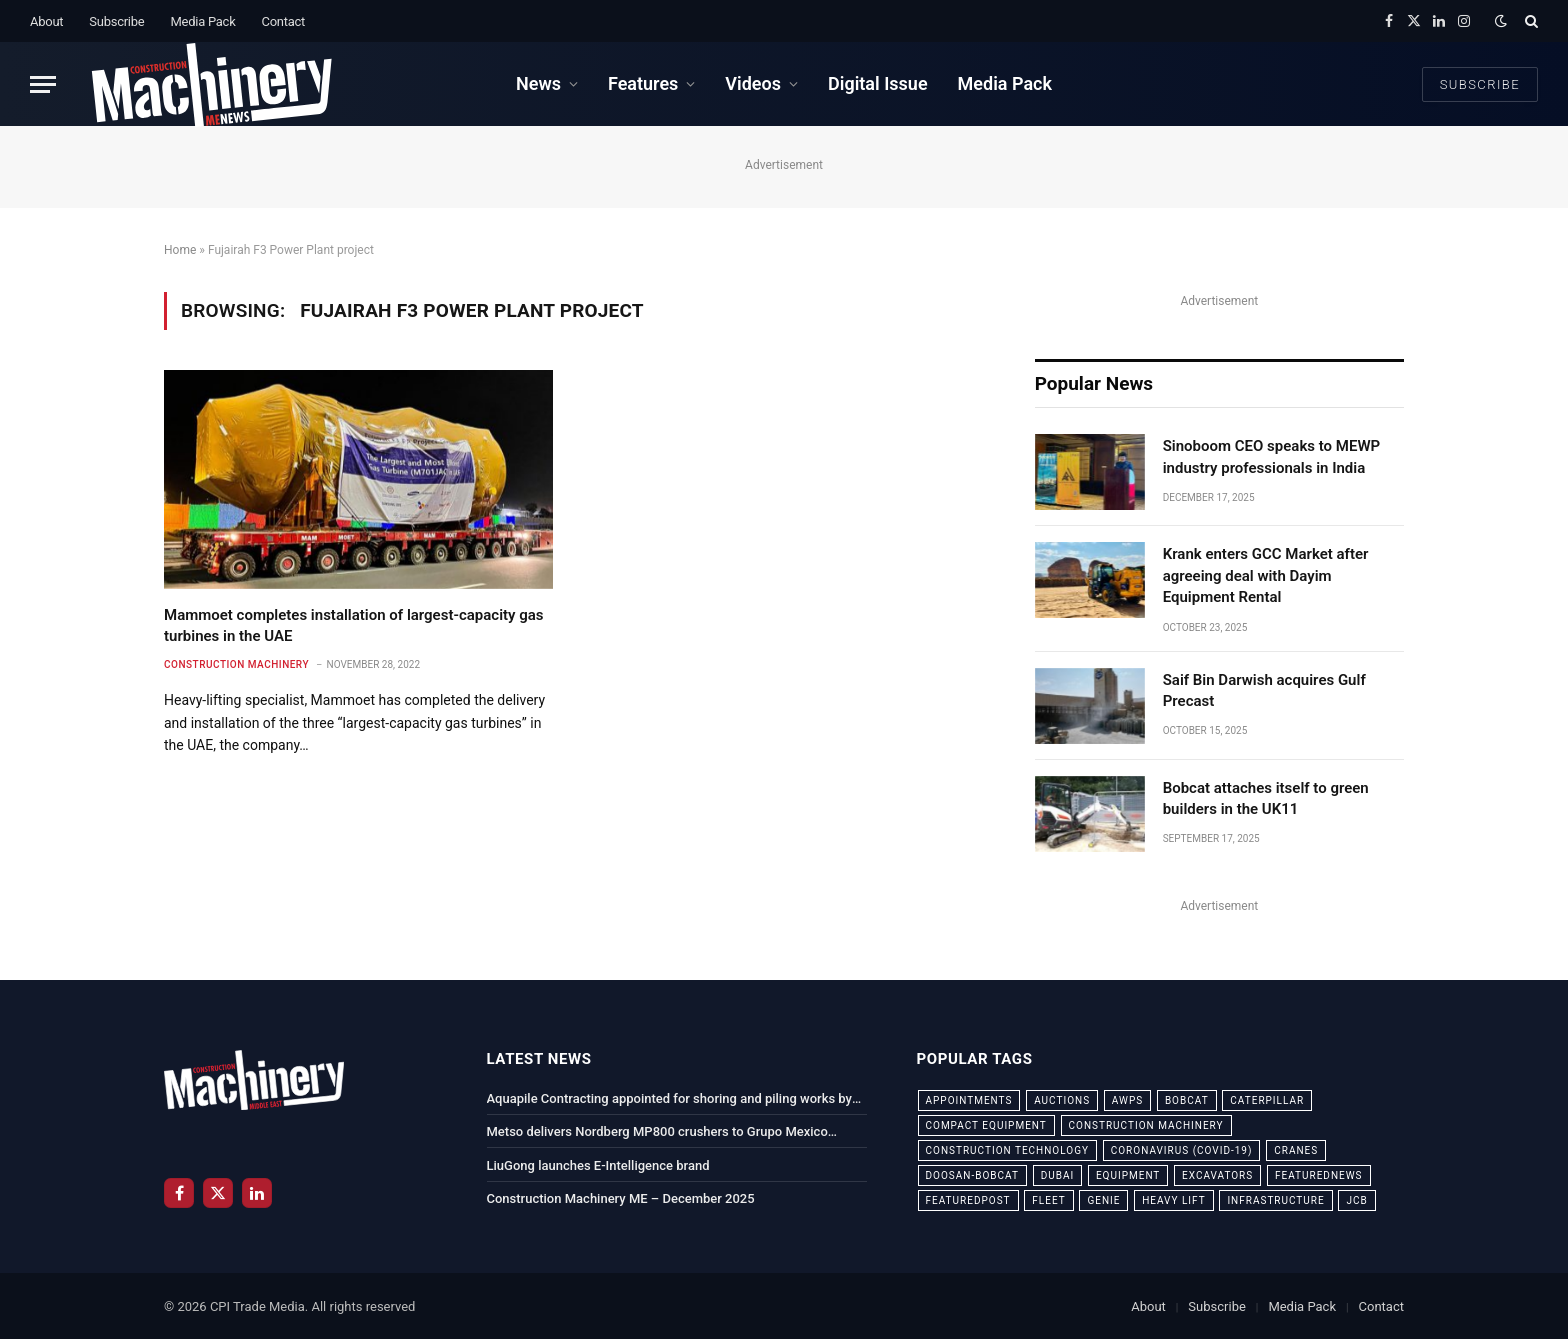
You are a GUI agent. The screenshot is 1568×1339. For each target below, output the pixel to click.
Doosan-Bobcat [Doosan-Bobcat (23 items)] (972, 1175)
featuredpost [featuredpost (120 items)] (968, 1200)
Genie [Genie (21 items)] (1103, 1200)
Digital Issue (878, 83)
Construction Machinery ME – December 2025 (621, 1198)
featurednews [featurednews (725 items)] (1319, 1175)
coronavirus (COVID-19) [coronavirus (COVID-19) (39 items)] (1182, 1150)
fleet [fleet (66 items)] (1048, 1200)
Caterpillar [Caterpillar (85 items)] (1267, 1100)
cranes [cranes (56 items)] (1296, 1150)
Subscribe (116, 21)
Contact (283, 21)
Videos (753, 83)
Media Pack (202, 21)
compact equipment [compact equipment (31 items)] (986, 1125)
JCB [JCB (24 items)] (1356, 1200)
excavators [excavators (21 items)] (1217, 1175)
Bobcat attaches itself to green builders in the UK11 (1266, 798)
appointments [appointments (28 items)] (969, 1100)
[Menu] (43, 84)
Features (643, 83)
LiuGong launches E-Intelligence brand (598, 1165)
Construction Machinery (236, 664)
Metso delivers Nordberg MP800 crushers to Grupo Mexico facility (657, 1133)
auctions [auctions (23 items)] (1062, 1100)
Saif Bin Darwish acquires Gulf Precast (1264, 690)
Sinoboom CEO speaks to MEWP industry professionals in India (1272, 456)
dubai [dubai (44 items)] (1058, 1175)
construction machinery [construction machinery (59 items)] (1146, 1125)
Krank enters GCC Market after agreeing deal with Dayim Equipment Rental (1266, 575)
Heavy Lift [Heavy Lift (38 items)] (1173, 1200)
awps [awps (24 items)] (1127, 1100)
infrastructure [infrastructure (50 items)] (1275, 1200)
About (46, 21)
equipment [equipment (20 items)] (1128, 1175)
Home (180, 250)
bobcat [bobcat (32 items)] (1187, 1100)
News (538, 83)
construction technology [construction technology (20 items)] (1008, 1150)
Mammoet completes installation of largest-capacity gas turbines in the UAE (354, 625)
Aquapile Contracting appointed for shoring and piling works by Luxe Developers (669, 1100)
